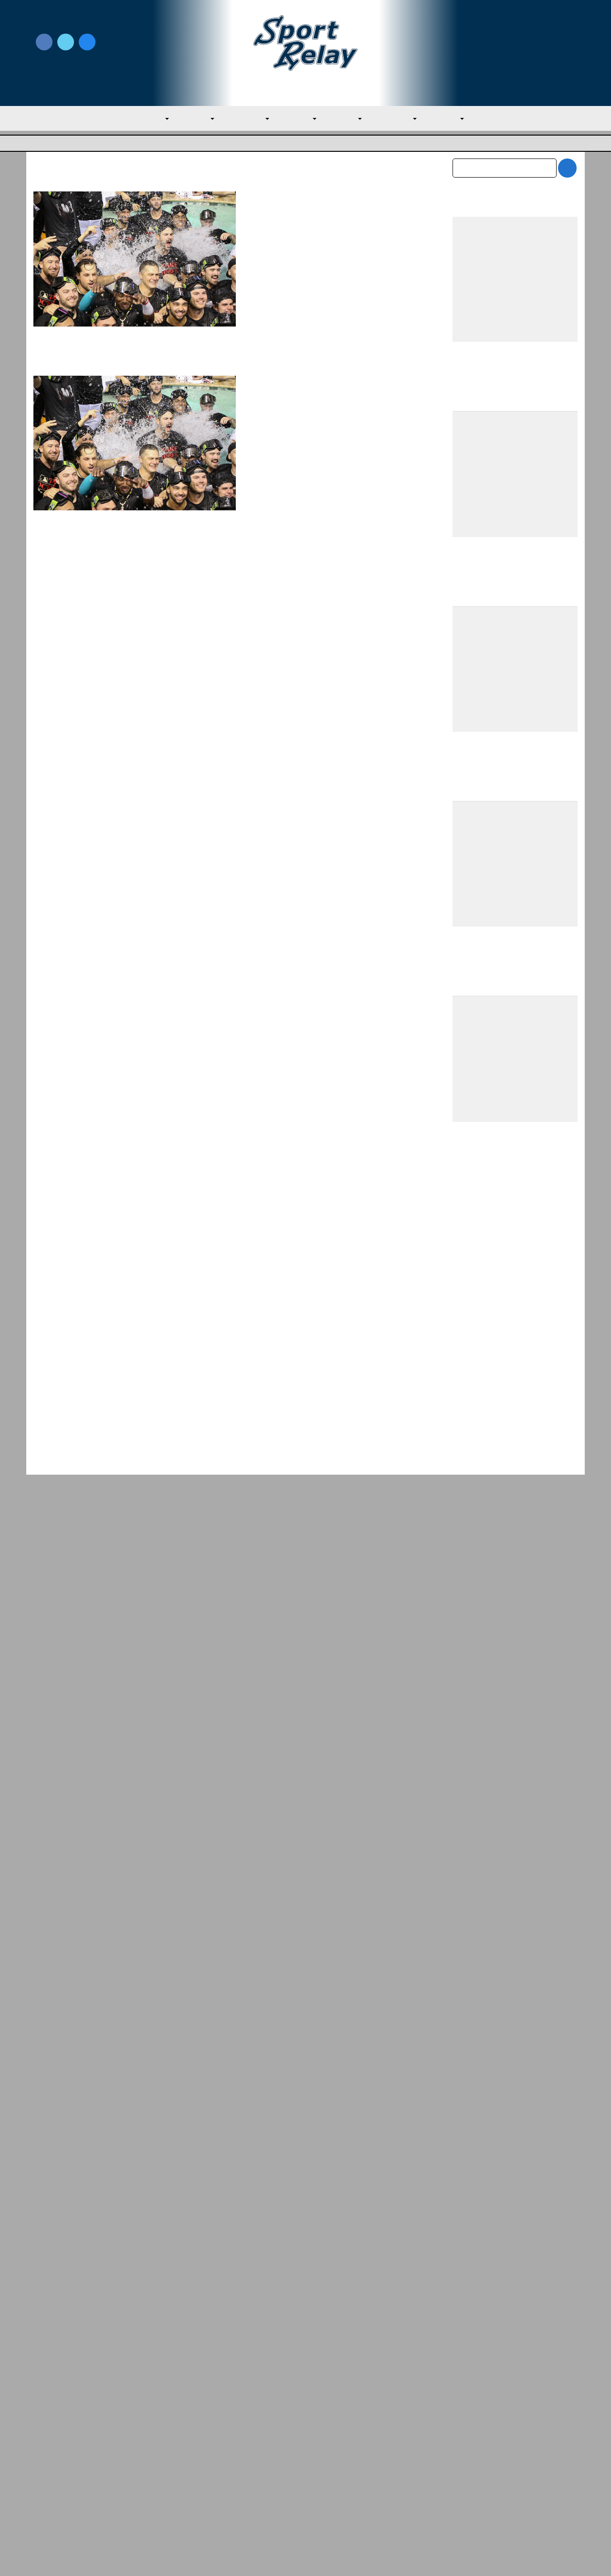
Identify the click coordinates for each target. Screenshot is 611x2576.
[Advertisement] (515, 1194)
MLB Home (52, 2443)
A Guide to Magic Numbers (316, 394)
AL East (189, 119)
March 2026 (472, 2133)
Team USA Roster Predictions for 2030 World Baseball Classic (514, 1490)
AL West (298, 119)
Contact (47, 2484)
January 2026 (475, 2173)
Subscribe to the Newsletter (490, 2443)
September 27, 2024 (278, 421)
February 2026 (477, 2153)
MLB (146, 119)
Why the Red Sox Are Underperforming (213, 2332)
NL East (349, 119)
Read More (269, 357)
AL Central (243, 119)
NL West (458, 119)
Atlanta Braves (271, 265)
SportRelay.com (329, 2556)
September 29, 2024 (278, 253)
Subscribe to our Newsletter (514, 53)
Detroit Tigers (319, 433)
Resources (51, 2505)
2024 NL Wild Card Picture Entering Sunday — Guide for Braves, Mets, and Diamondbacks (335, 212)
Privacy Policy (193, 2458)
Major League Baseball (65, 144)
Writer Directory (334, 2458)
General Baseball (323, 265)
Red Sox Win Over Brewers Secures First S (505, 2332)
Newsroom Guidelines (207, 2443)
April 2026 (470, 2113)
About (43, 2464)
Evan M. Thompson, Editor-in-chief (315, 242)
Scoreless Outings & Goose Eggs (497, 2458)
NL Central (402, 119)
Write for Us (515, 43)
